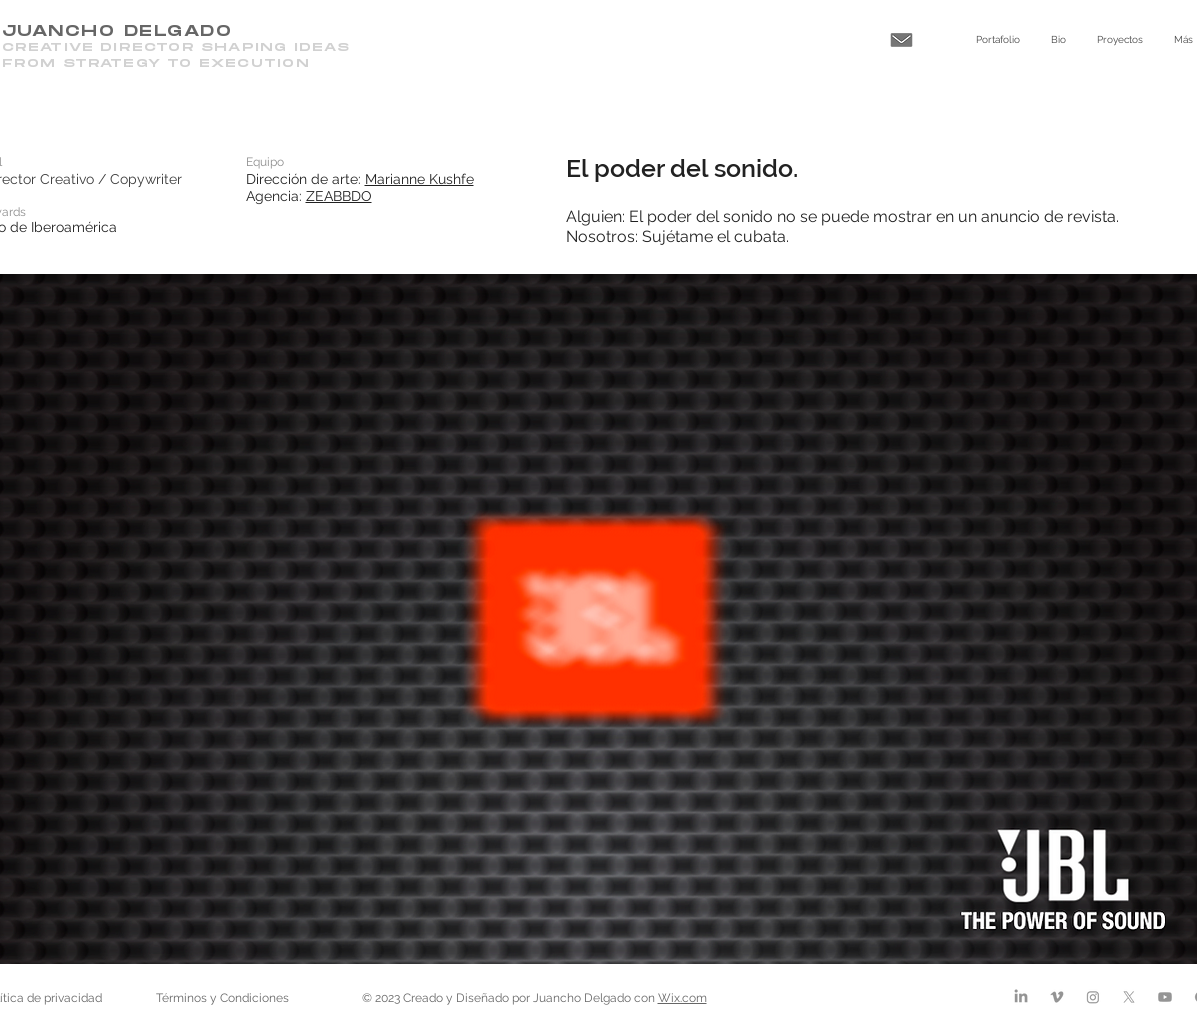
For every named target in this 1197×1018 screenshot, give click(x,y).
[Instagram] (1093, 997)
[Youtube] (1165, 997)
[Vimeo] (1057, 997)
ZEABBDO (339, 196)
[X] (1129, 997)
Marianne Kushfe (419, 179)
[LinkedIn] (1021, 997)
